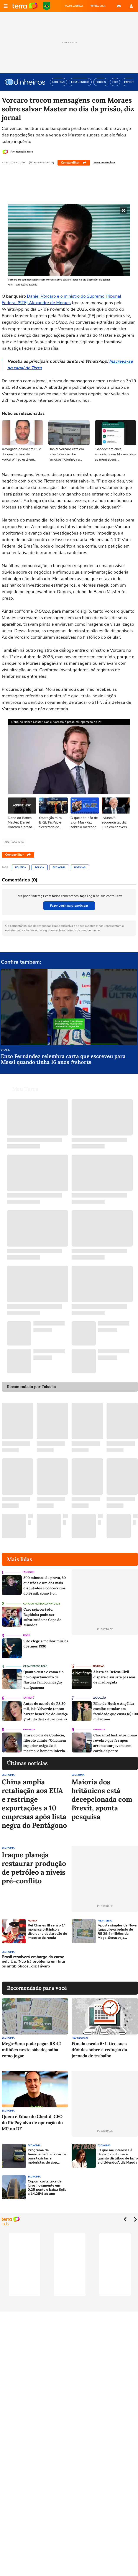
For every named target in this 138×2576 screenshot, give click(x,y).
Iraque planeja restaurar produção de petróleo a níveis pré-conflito (34, 1868)
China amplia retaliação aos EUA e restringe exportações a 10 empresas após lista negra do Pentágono (34, 1804)
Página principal (25, 6)
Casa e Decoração (35, 1666)
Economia (59, 867)
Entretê (28, 1698)
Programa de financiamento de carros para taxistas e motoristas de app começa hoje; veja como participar (47, 2156)
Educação (99, 1698)
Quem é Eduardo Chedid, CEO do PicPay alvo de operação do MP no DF (32, 2122)
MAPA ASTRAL (74, 6)
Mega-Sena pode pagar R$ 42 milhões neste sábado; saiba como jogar (31, 2049)
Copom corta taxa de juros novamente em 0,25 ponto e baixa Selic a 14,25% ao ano (47, 2187)
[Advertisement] (105, 1962)
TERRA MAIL (98, 6)
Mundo (32, 1920)
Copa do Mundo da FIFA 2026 (46, 6)
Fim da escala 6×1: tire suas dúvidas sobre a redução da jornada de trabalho (99, 2049)
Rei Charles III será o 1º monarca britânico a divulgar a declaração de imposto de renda (47, 1931)
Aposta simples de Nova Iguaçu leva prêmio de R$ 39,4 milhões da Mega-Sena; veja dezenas (117, 1931)
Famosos (28, 1572)
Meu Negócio (80, 2037)
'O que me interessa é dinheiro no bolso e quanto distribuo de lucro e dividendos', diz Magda (118, 2156)
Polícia (39, 867)
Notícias (79, 867)
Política (20, 867)
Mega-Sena (105, 1920)
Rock (26, 1635)
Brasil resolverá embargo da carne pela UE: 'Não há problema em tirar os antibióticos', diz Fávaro (34, 1962)
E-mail (119, 6)
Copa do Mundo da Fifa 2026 (41, 1603)
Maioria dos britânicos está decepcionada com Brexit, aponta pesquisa (102, 1799)
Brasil (5, 1050)
